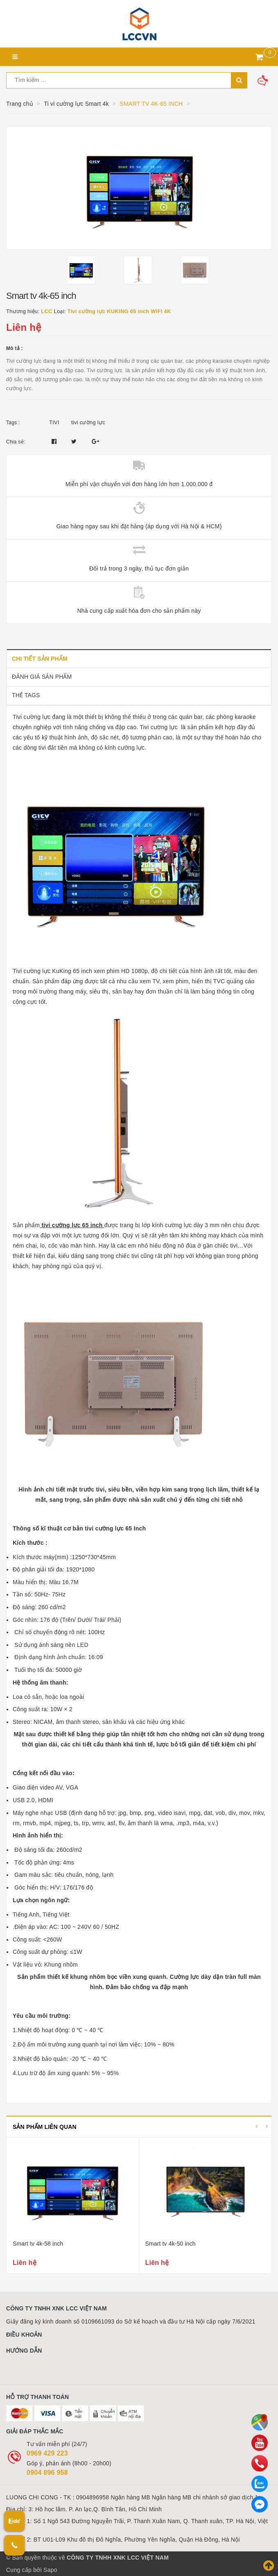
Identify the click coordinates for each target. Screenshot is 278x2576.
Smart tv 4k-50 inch (170, 2243)
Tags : (13, 422)
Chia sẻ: (15, 442)
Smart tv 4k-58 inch (38, 2243)
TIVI (54, 422)
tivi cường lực (88, 422)
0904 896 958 (47, 2472)
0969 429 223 (47, 2453)
